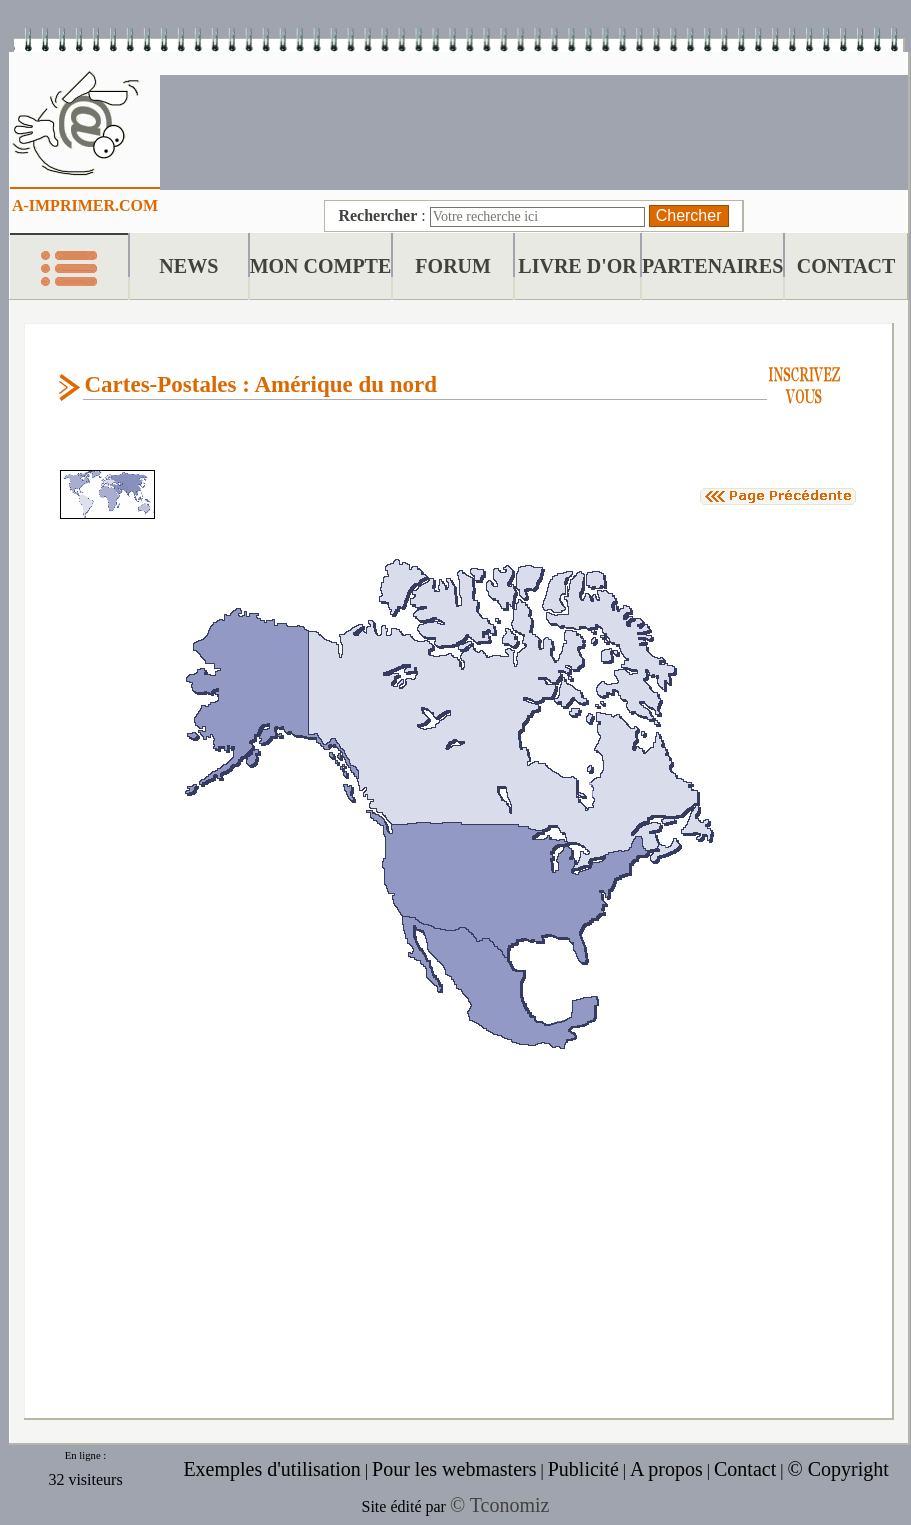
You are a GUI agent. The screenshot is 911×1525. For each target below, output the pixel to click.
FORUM (453, 266)
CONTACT (846, 266)
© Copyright (837, 1469)
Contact (745, 1469)
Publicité (583, 1469)
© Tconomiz (500, 1505)
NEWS (188, 266)
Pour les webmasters (454, 1469)
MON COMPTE (321, 266)
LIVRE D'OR (577, 266)
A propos (666, 1469)
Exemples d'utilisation (271, 1469)
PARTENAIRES (712, 266)
